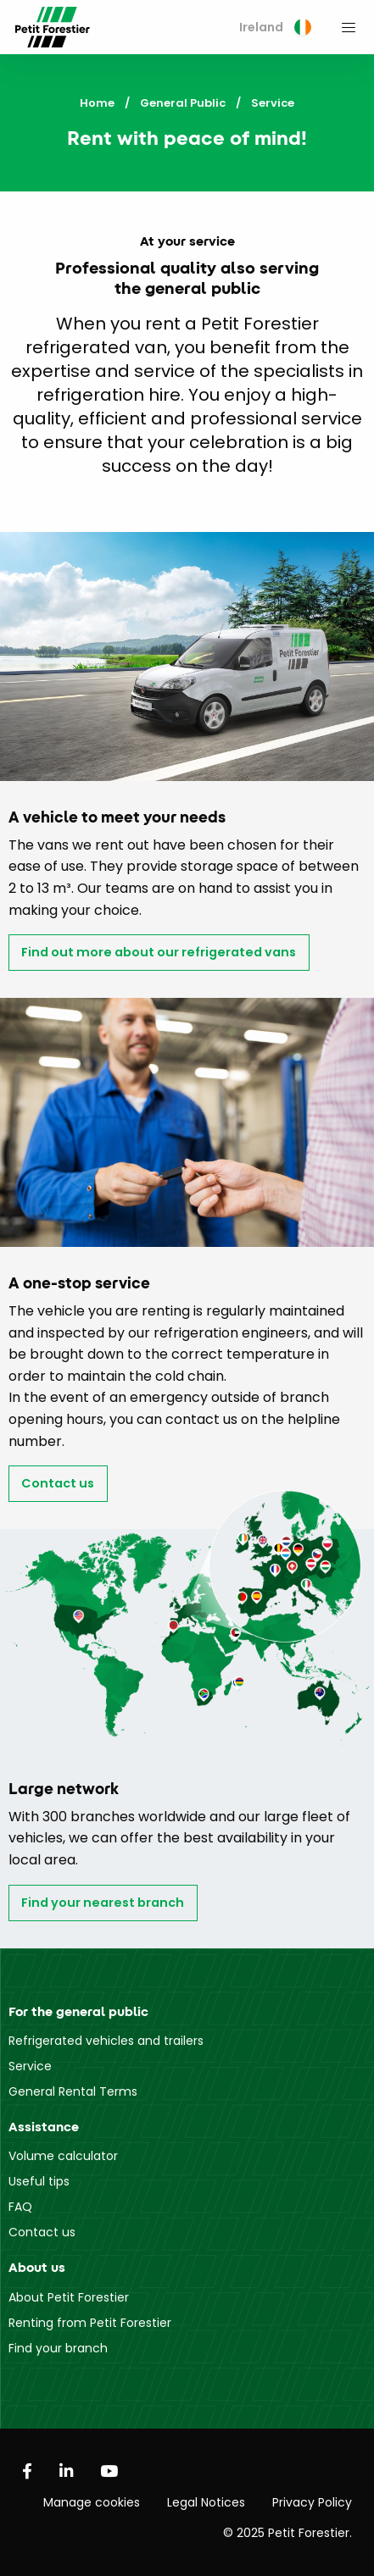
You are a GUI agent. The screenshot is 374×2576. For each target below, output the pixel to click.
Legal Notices (206, 2502)
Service (30, 2066)
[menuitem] (275, 27)
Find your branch (58, 2348)
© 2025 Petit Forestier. (287, 2532)
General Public (183, 103)
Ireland (275, 27)
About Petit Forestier (68, 2297)
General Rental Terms (72, 2091)
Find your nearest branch (102, 1902)
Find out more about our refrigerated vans (158, 952)
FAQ (20, 2206)
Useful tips (39, 2181)
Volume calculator (63, 2155)
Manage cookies (91, 2502)
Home (97, 103)
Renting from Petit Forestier (89, 2322)
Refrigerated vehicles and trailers (106, 2040)
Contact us (57, 1483)
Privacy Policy (312, 2502)
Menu (348, 27)
